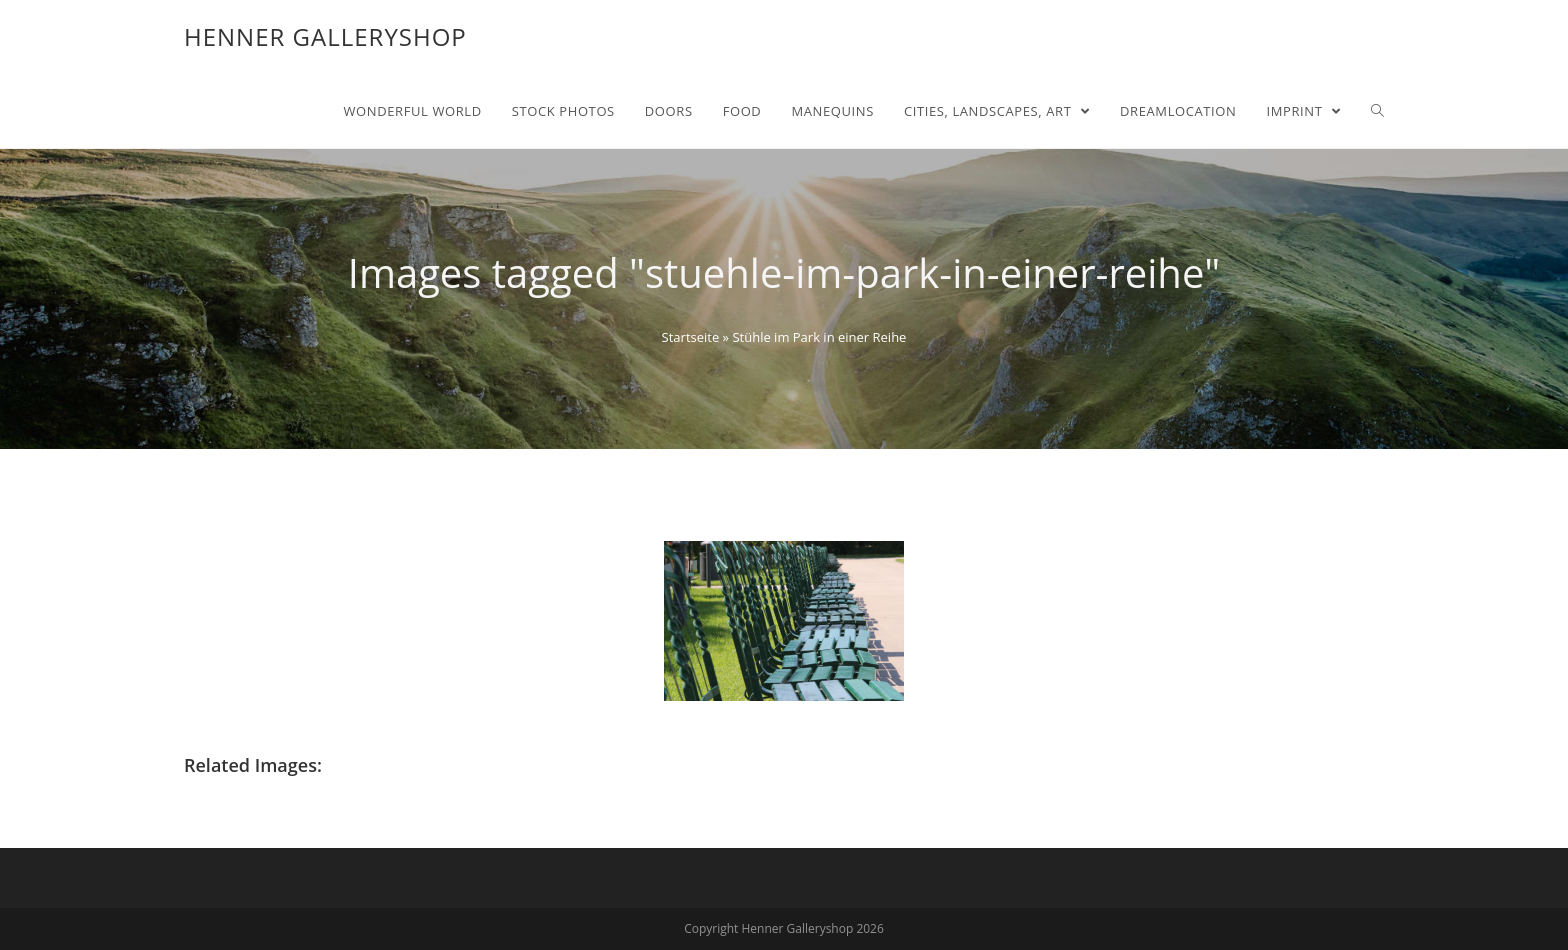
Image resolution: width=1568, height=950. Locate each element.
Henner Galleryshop (325, 36)
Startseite (691, 337)
